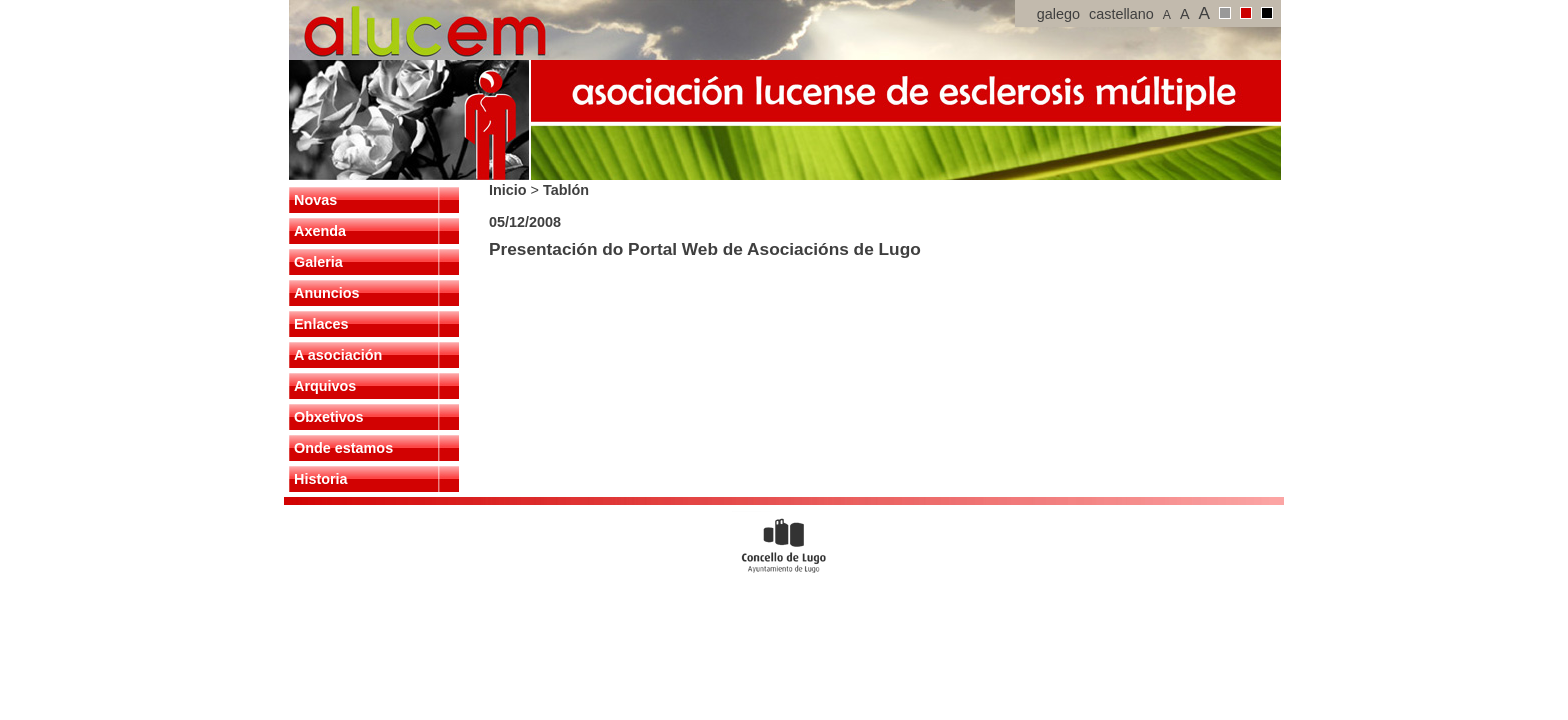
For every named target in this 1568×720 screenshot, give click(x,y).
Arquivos (325, 386)
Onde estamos (343, 448)
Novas (315, 200)
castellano (1121, 14)
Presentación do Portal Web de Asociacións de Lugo (705, 249)
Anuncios (327, 293)
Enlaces (321, 324)
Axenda (320, 231)
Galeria (318, 262)
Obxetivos (329, 417)
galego (1058, 14)
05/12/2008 (525, 222)
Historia (321, 479)
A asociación (338, 355)
